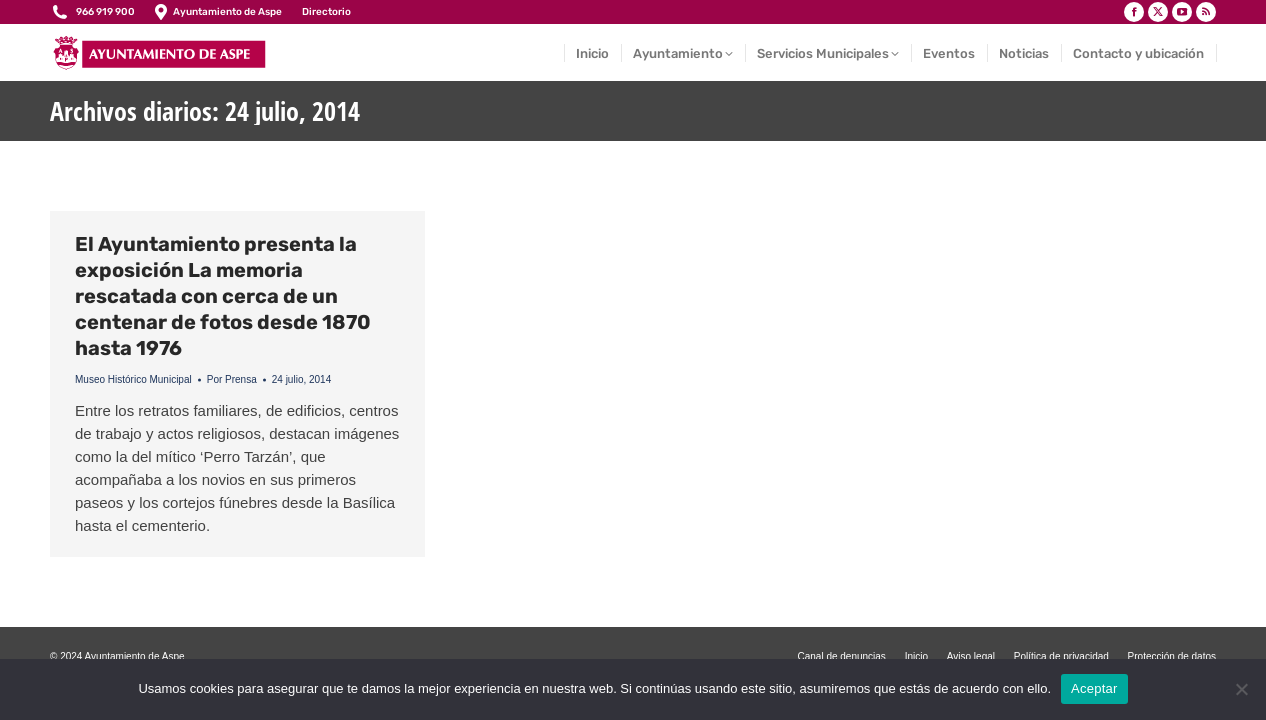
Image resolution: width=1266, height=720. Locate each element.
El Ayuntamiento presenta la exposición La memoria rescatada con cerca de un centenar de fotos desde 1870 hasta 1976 (223, 296)
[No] (1241, 689)
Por (232, 379)
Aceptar (1094, 688)
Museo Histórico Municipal (133, 379)
